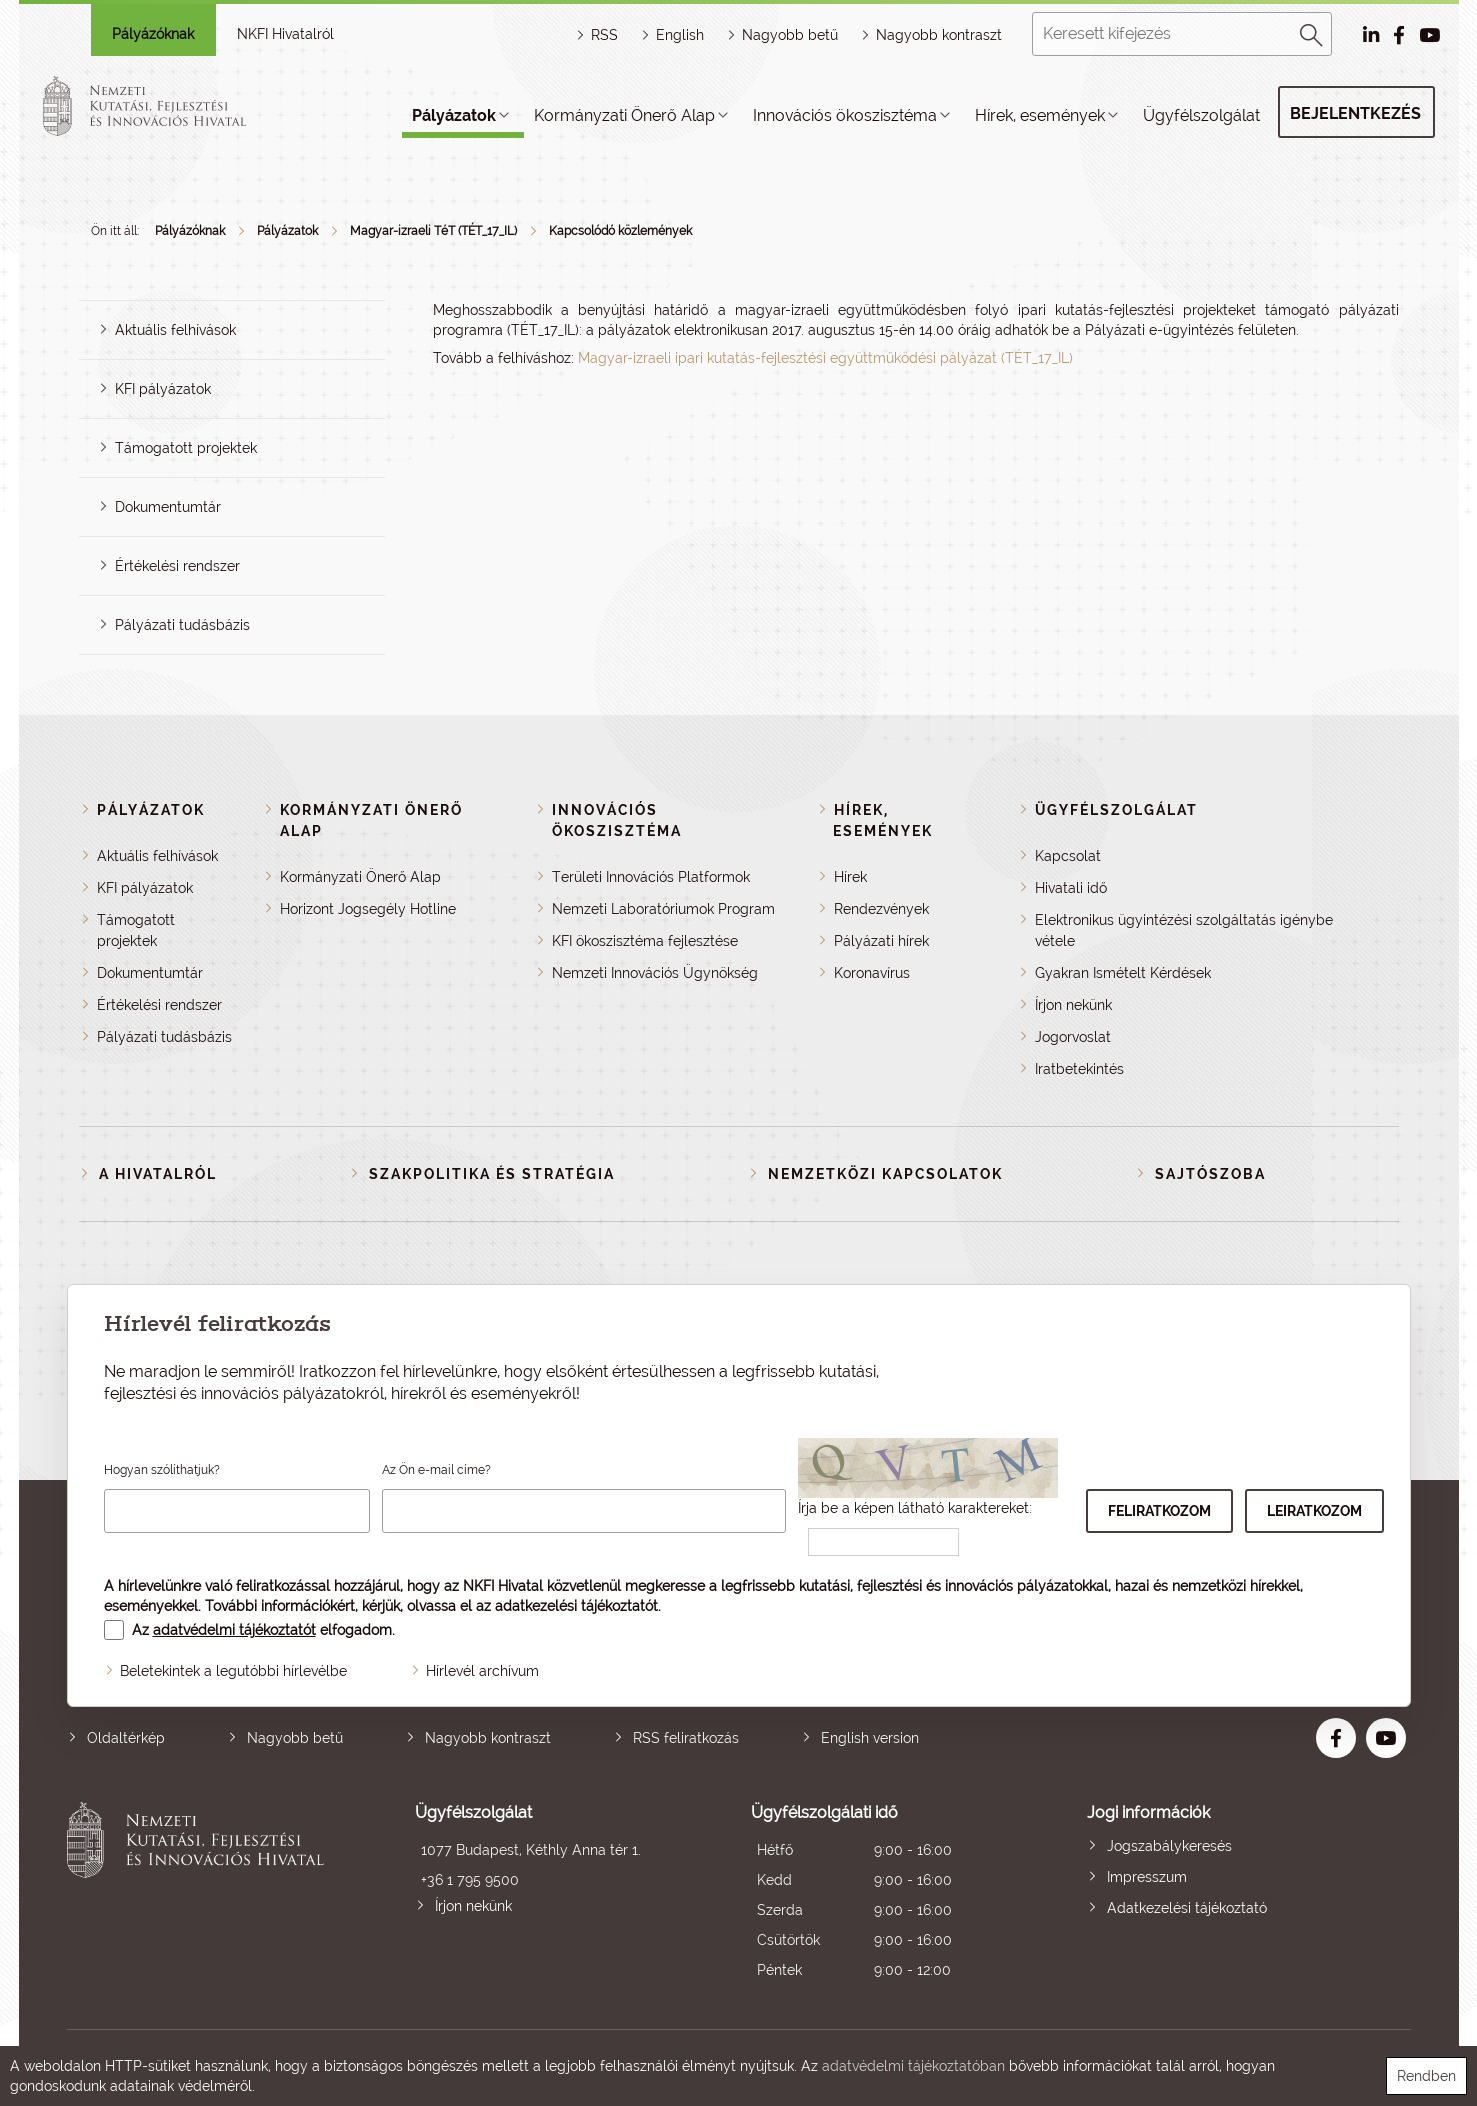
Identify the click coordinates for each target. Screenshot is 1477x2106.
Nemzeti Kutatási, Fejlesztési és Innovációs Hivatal (201, 1893)
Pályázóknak (153, 34)
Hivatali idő (1071, 888)
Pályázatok (454, 115)
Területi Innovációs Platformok (651, 877)
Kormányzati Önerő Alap (624, 115)
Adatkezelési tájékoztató (1187, 1908)
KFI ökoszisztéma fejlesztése (645, 941)
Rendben (1426, 2076)
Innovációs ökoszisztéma (845, 115)
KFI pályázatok (163, 389)
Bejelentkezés (1355, 113)
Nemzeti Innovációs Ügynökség (655, 973)
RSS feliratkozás (686, 1738)
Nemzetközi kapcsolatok (885, 1174)
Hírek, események (1040, 115)
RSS (604, 35)
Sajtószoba (1210, 1174)
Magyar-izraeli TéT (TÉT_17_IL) (433, 231)
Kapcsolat (1068, 856)
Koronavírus (872, 973)
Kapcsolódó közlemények (620, 231)
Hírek (850, 877)
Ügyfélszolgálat (1201, 115)
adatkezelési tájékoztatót (576, 1606)
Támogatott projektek (186, 448)
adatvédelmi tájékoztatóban (913, 2066)
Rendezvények (881, 909)
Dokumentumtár (168, 507)
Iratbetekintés (1079, 1069)
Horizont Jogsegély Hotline (368, 909)
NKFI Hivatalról (285, 34)
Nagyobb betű (295, 1738)
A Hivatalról (158, 1174)
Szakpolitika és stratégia (492, 1174)
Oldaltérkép (126, 1738)
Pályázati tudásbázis (182, 625)
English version (870, 1738)
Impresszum (1147, 1877)
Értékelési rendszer (177, 566)
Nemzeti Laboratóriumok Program (663, 909)
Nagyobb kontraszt (939, 35)
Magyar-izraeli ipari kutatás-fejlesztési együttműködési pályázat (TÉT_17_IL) (825, 358)
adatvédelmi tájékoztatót (234, 1630)
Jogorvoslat (1073, 1037)
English (680, 35)
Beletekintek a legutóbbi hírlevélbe (233, 1671)
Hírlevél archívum (482, 1671)
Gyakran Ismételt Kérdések (1123, 973)
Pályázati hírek (881, 941)
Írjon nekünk (1073, 1005)
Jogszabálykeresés (1169, 1846)
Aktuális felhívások (175, 330)
